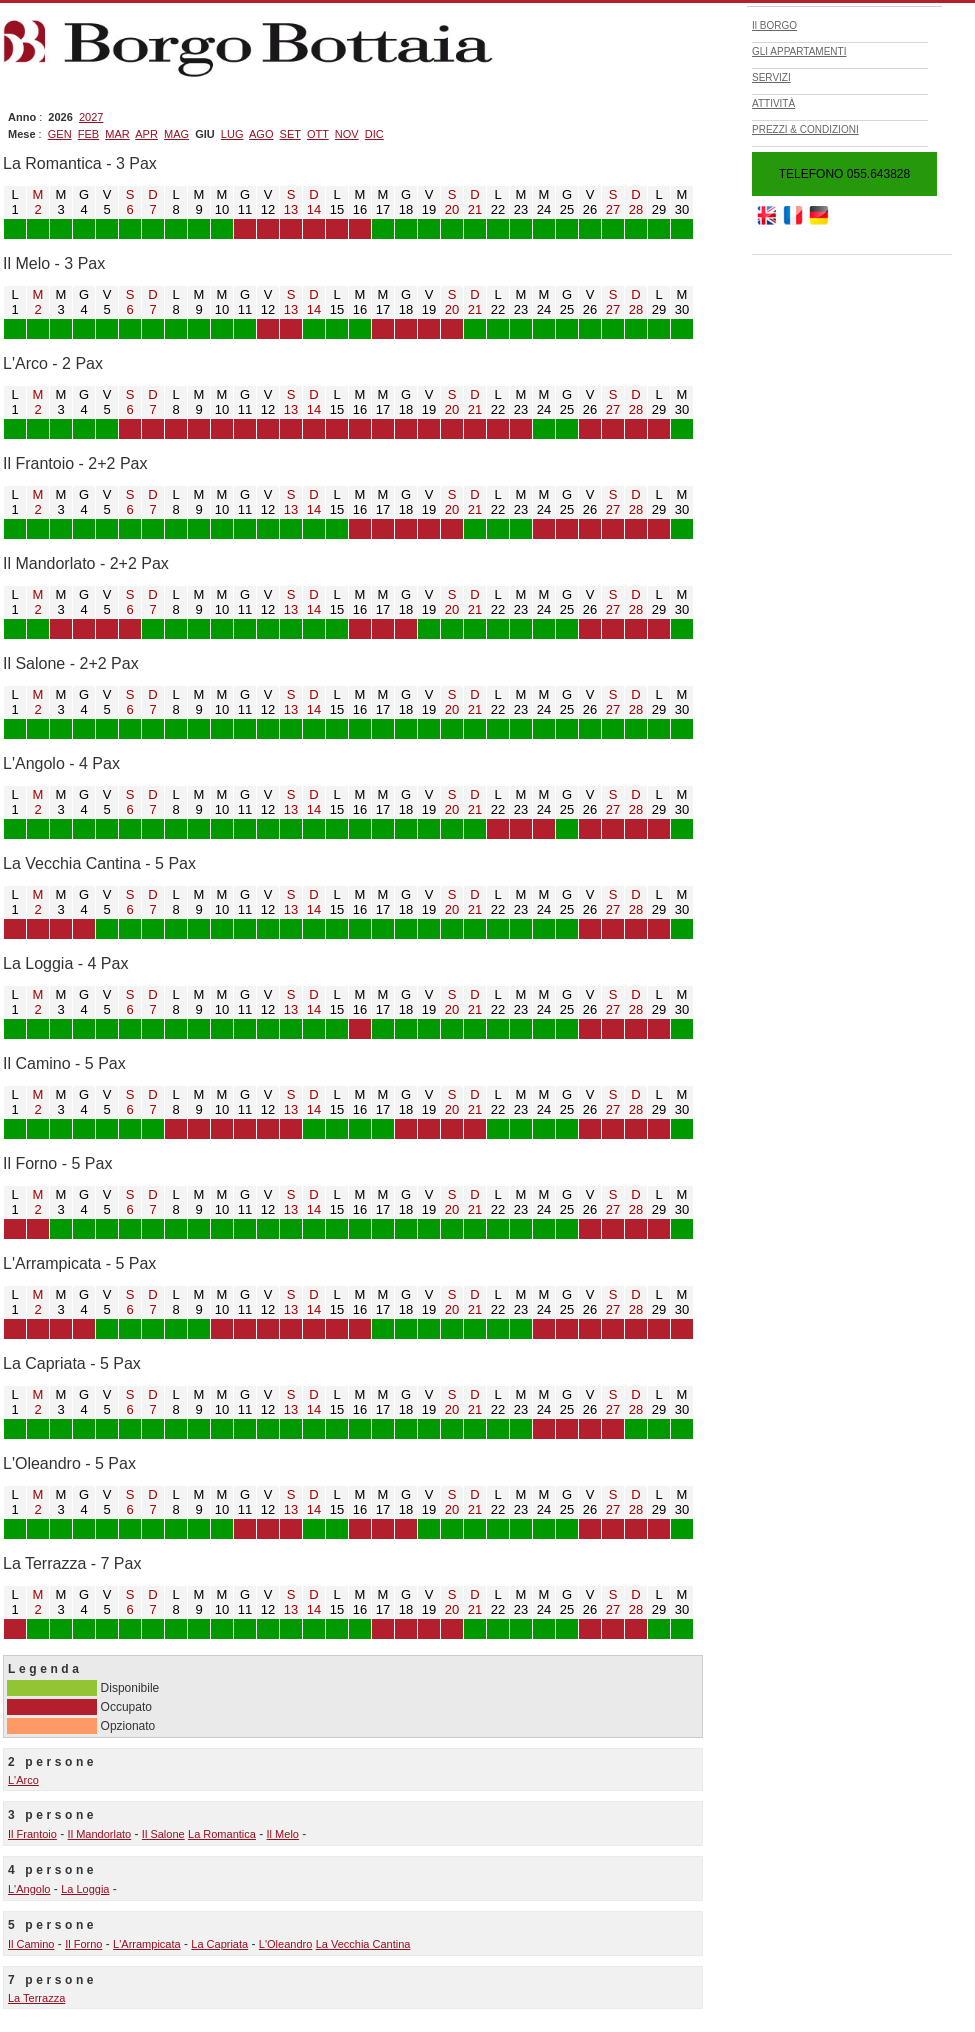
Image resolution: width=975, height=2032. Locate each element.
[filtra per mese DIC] (374, 134)
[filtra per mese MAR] (117, 134)
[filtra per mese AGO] (261, 134)
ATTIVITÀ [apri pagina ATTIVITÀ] (773, 103)
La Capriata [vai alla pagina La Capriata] (219, 1944)
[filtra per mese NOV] (347, 134)
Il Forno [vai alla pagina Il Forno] (83, 1944)
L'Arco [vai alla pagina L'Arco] (23, 1780)
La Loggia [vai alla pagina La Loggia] (85, 1889)
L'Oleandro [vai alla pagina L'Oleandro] (285, 1944)
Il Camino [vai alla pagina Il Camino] (31, 1944)
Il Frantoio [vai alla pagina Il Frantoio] (32, 1834)
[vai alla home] (253, 77)
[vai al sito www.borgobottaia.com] (767, 221)
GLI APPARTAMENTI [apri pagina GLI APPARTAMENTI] (799, 51)
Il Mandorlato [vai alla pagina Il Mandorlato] (100, 1834)
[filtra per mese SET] (290, 134)
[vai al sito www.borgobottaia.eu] (793, 221)
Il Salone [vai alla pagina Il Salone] (163, 1834)
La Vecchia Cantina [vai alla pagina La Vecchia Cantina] (363, 1944)
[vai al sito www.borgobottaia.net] (819, 221)
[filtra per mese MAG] (176, 134)
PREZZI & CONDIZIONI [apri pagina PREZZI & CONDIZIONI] (805, 129)
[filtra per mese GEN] (60, 134)
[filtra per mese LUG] (232, 134)
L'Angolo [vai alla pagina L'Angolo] (29, 1889)
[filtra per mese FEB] (88, 134)
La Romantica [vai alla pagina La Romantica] (222, 1834)
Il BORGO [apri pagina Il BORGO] (774, 25)
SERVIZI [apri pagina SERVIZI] (771, 77)
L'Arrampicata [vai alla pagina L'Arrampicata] (147, 1944)
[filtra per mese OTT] (318, 134)
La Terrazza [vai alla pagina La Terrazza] (36, 1998)
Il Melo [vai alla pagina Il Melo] (283, 1834)
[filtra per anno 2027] (91, 117)
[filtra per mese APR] (146, 134)
